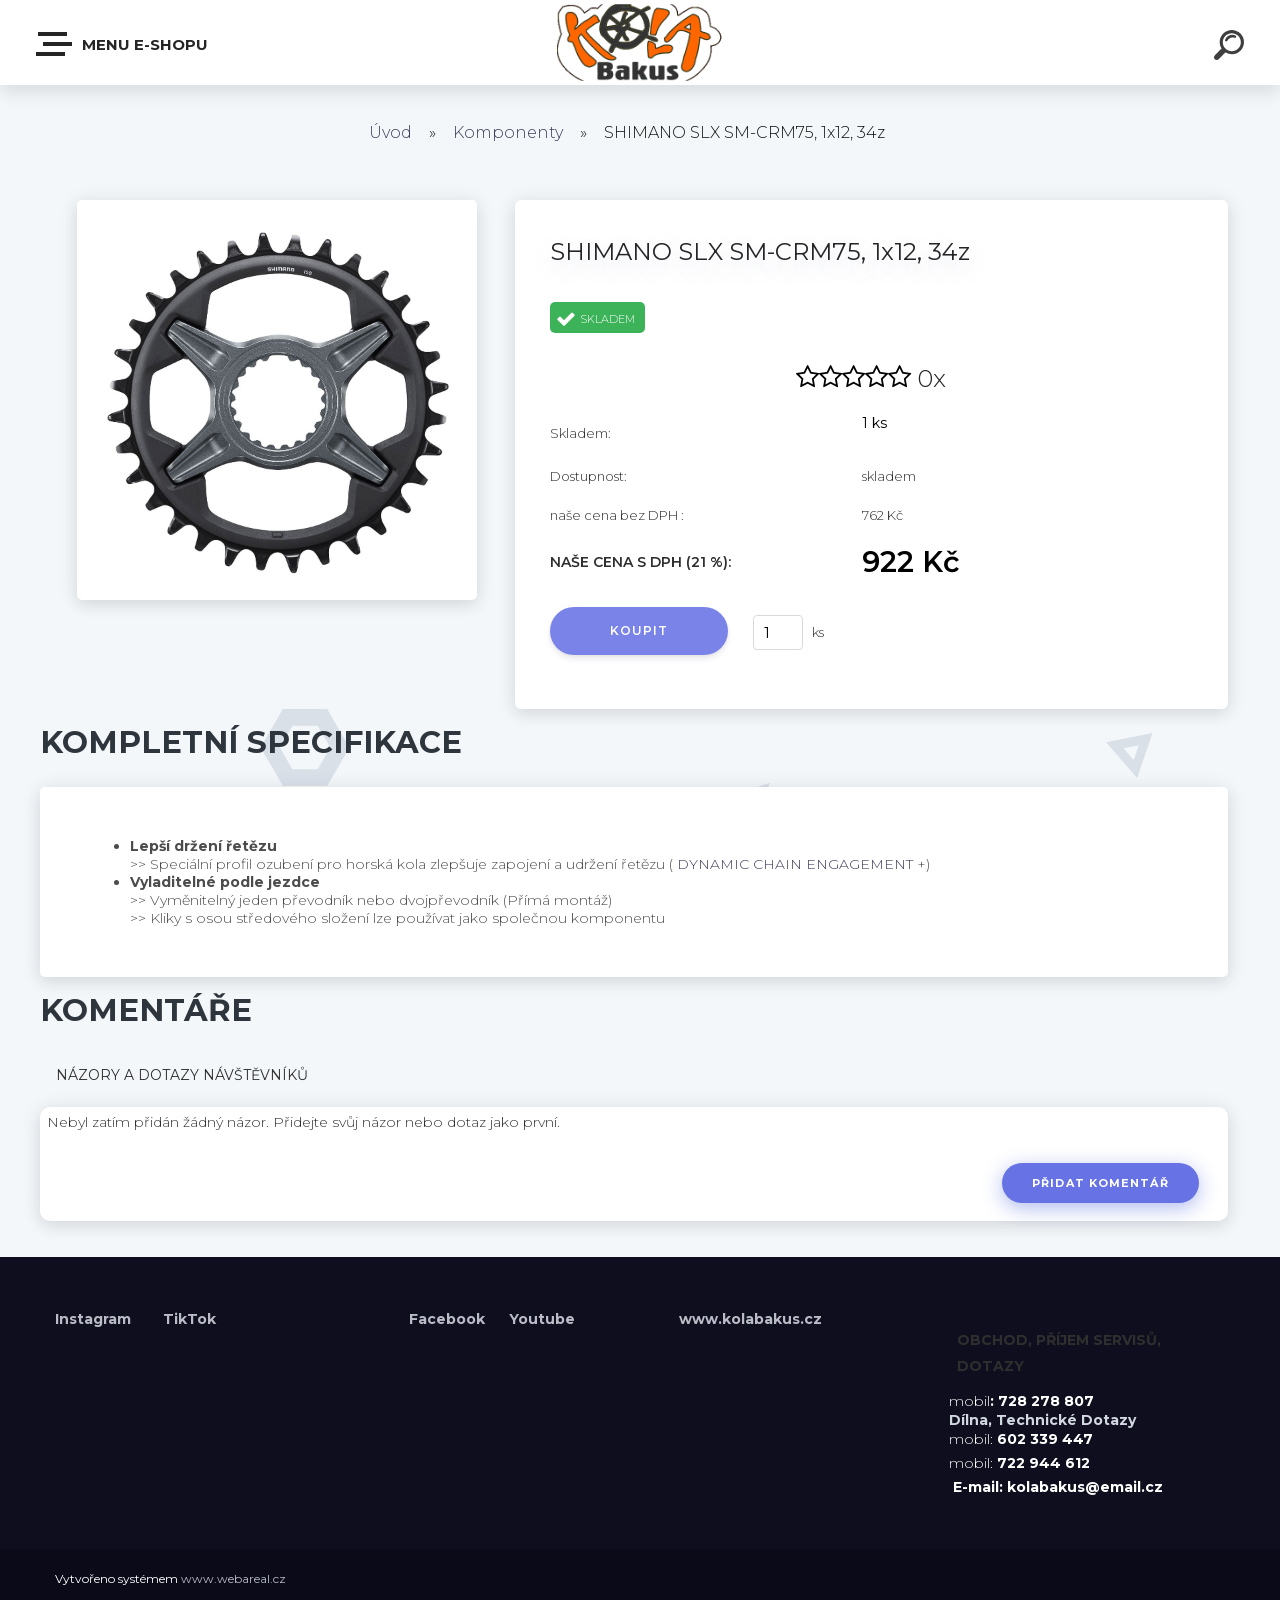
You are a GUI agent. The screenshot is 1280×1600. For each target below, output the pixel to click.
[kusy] (778, 632)
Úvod (390, 132)
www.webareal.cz (233, 1578)
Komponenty (508, 132)
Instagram (95, 1319)
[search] (1232, 48)
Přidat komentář (1100, 1183)
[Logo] (640, 42)
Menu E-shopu (123, 44)
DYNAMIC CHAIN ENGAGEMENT (795, 864)
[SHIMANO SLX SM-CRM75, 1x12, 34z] (277, 207)
